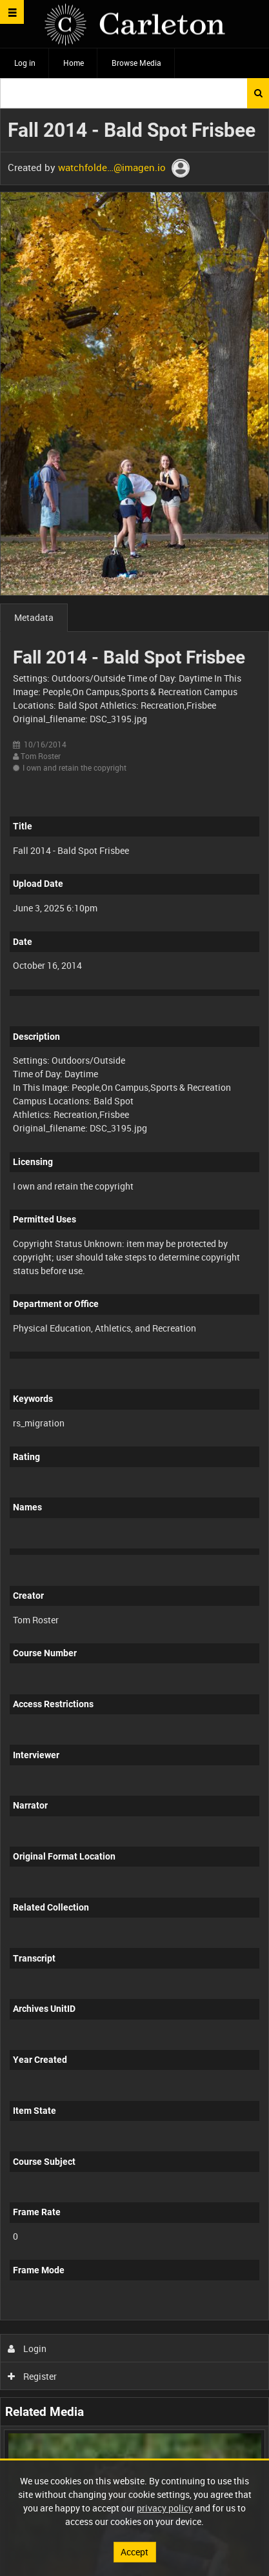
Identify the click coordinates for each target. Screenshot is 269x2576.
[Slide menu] (12, 12)
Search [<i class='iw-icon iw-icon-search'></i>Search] (258, 92)
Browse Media (136, 62)
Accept (134, 2552)
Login (27, 2348)
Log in (24, 62)
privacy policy (165, 2508)
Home (73, 62)
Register (32, 2376)
